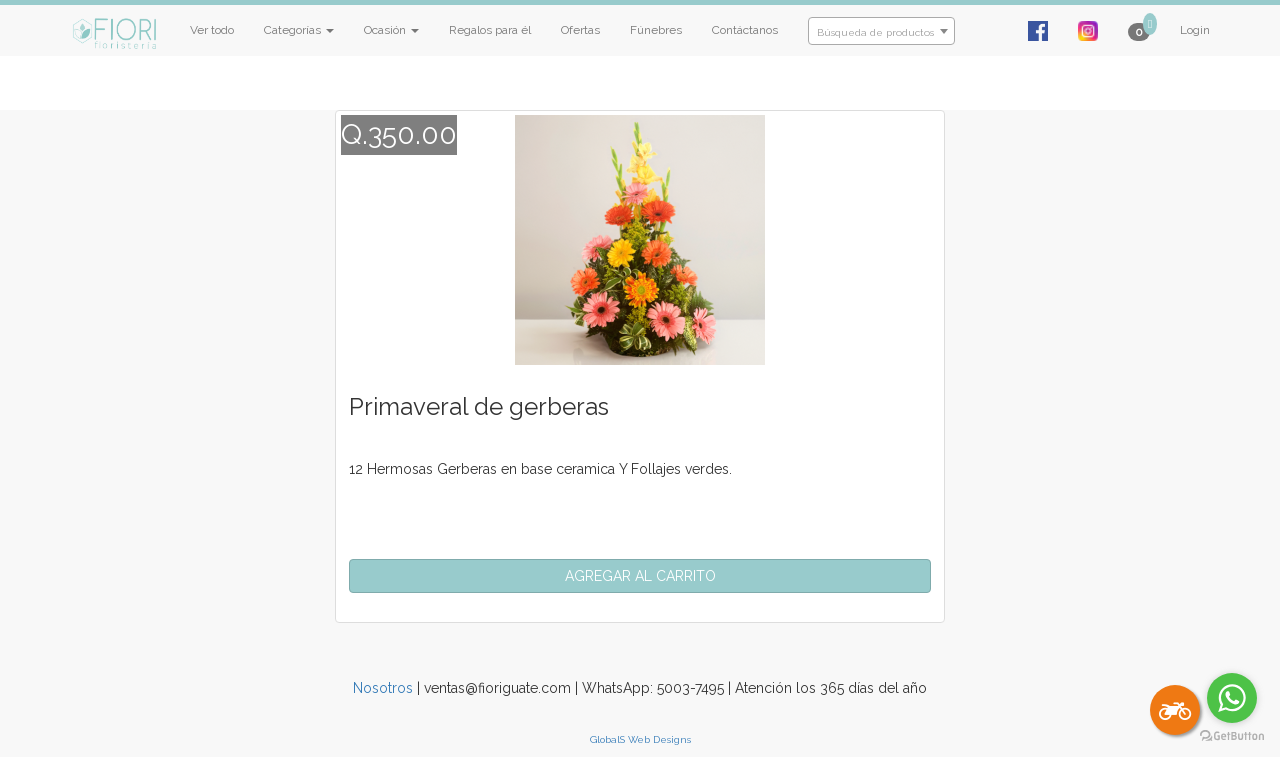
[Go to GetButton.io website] (1232, 736)
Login (1195, 30)
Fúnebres (656, 30)
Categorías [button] (299, 30)
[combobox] (881, 31)
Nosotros (383, 688)
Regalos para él (490, 30)
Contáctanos (745, 30)
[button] (640, 576)
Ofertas (580, 30)
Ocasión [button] (391, 30)
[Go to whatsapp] (1232, 698)
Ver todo (212, 30)
